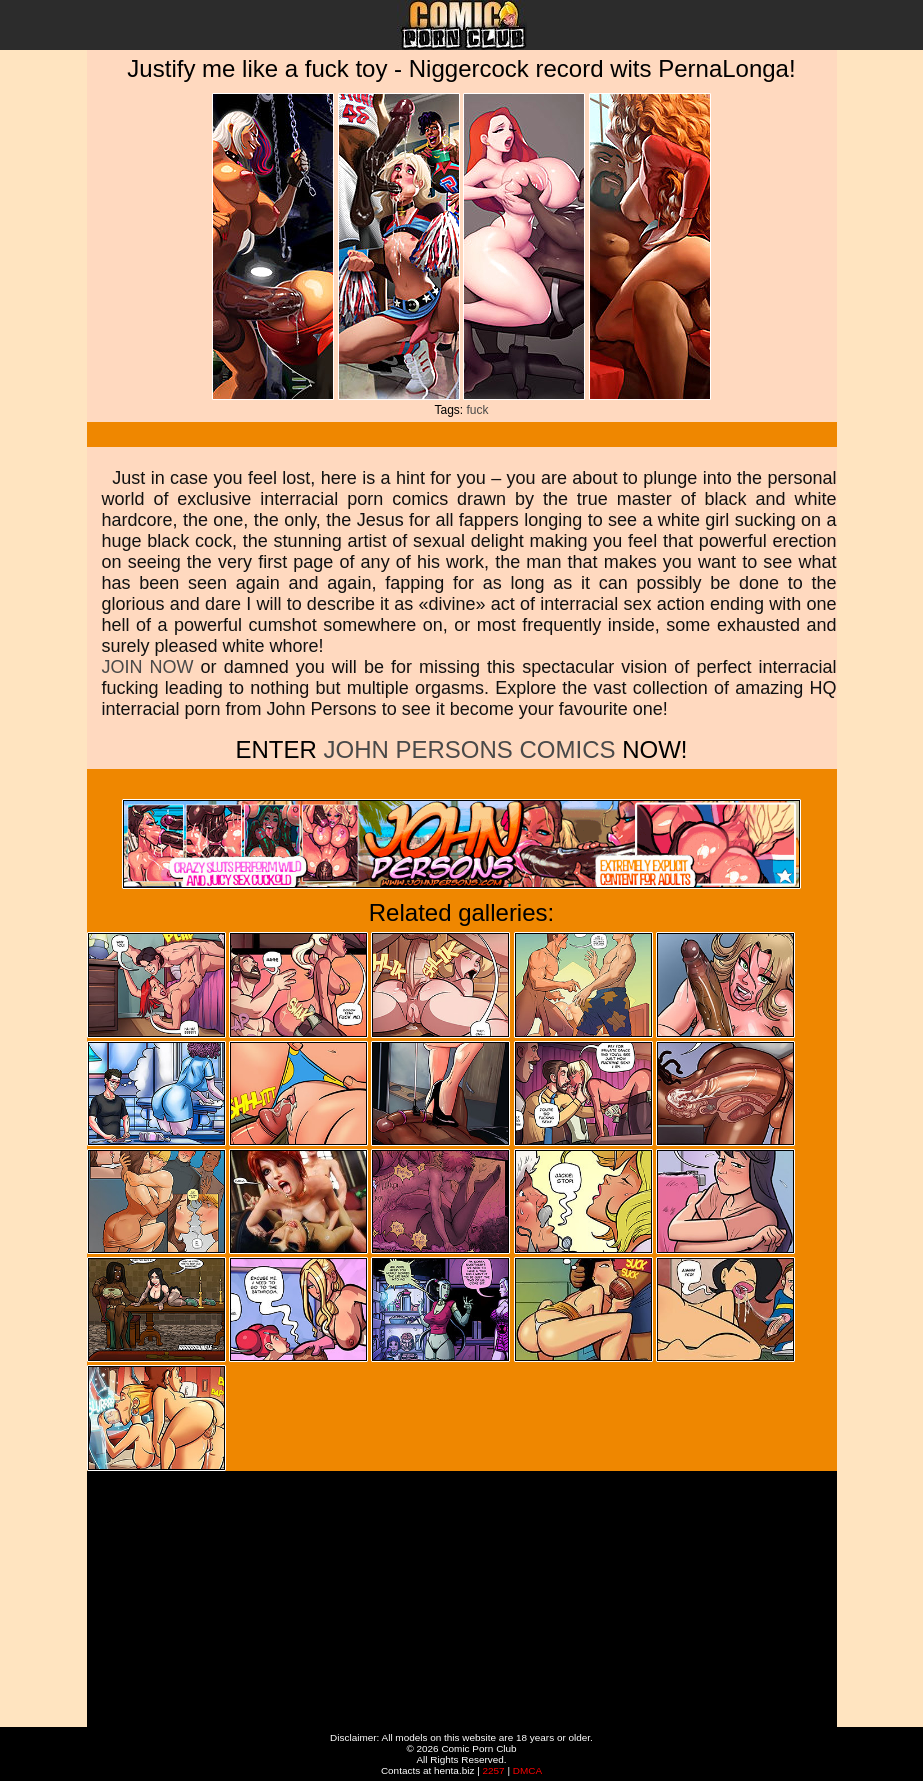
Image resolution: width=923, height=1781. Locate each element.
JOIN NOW (148, 667)
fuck (478, 410)
